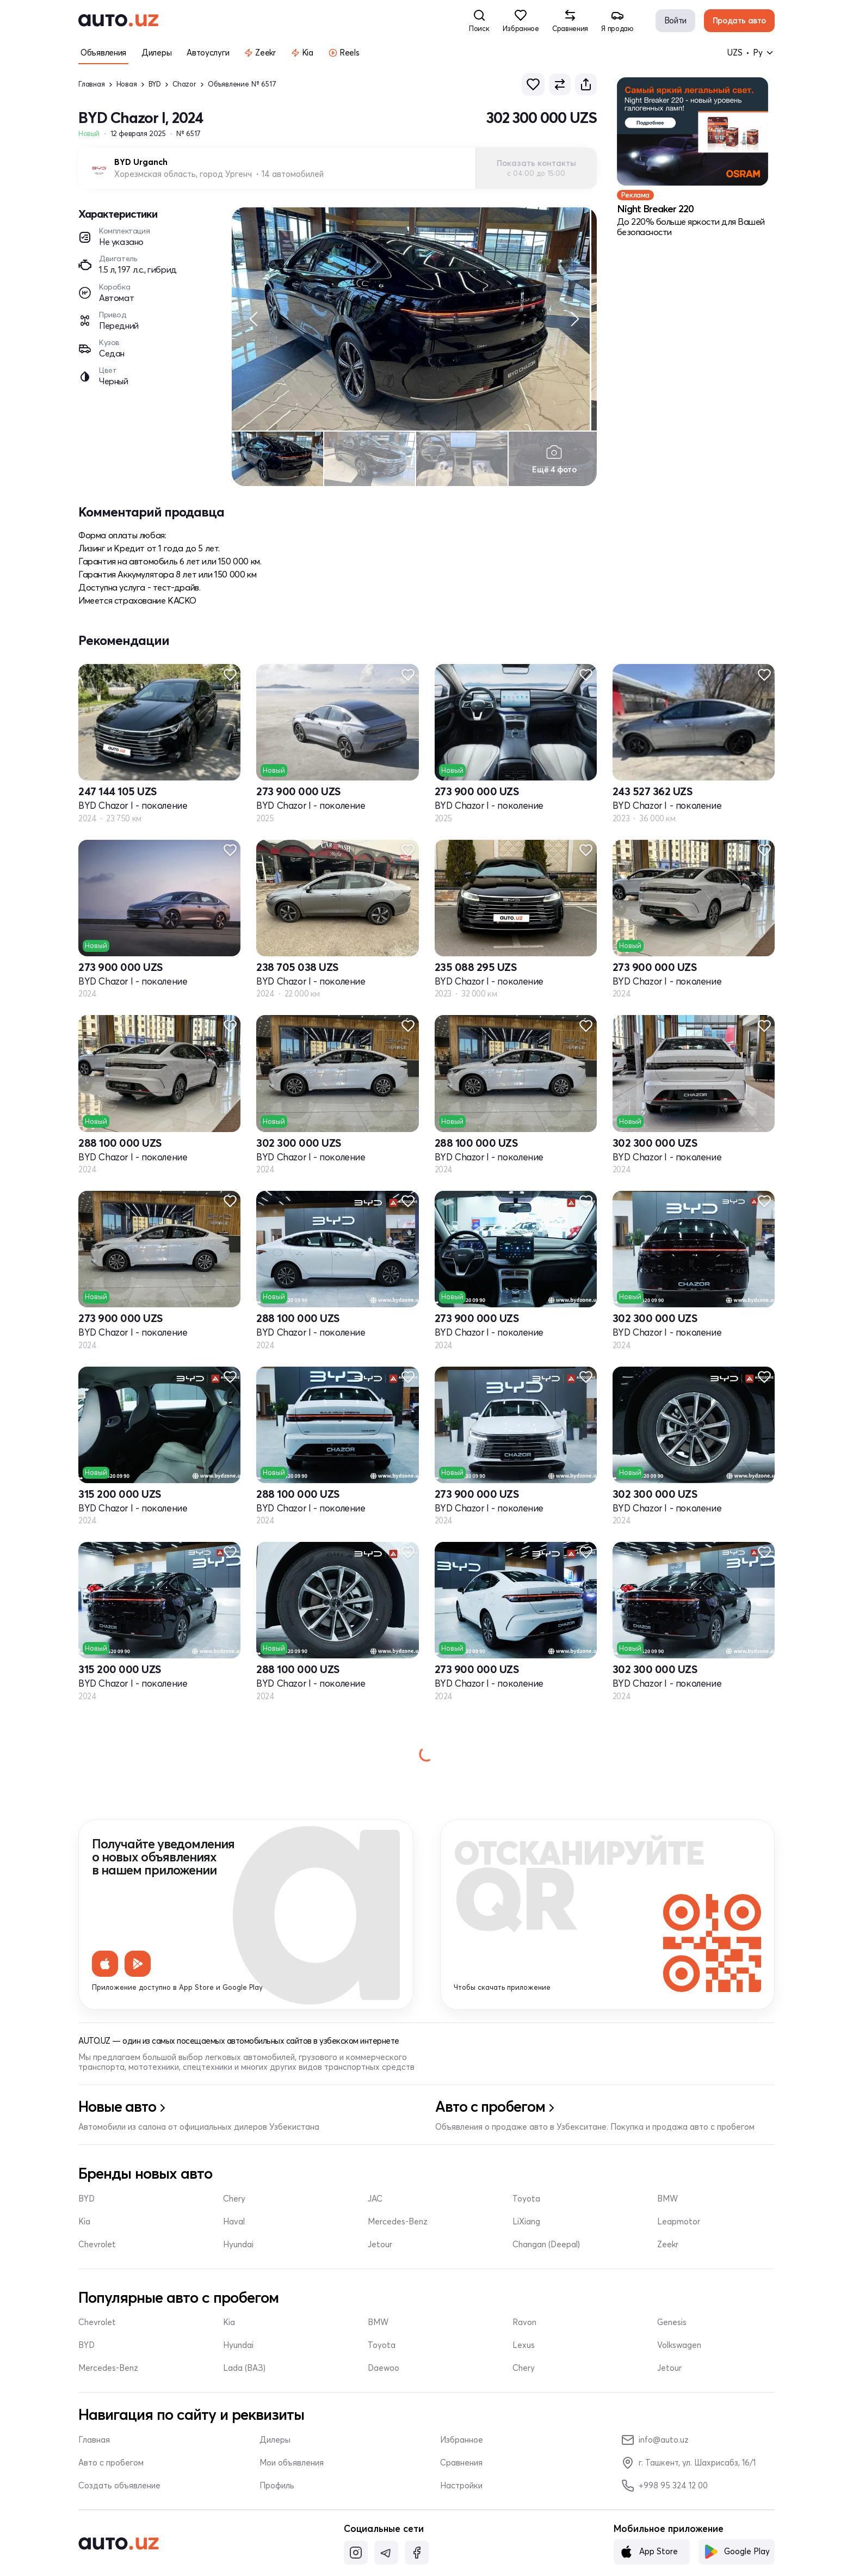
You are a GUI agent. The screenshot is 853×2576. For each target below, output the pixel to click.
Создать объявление (119, 2490)
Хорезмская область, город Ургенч (183, 174)
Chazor (184, 84)
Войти (675, 20)
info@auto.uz (655, 2444)
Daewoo (383, 2373)
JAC (375, 2203)
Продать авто (739, 20)
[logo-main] (118, 20)
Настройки (461, 2490)
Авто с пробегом (111, 2468)
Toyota (526, 2203)
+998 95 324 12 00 (664, 2490)
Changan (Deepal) (546, 2249)
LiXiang (526, 2226)
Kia (84, 2226)
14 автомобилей (293, 174)
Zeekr (667, 2249)
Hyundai (238, 2249)
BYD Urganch (141, 162)
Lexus (523, 2350)
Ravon (524, 2327)
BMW (667, 2203)
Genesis (672, 2327)
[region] (414, 320)
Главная (91, 84)
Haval (234, 2226)
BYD (155, 84)
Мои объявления (291, 2468)
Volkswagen (679, 2350)
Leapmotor (678, 2226)
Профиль (276, 2490)
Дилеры (274, 2445)
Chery (234, 2203)
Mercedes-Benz (398, 2226)
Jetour (380, 2249)
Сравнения (461, 2468)
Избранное (461, 2445)
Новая (126, 84)
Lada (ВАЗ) (244, 2373)
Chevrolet (97, 2249)
